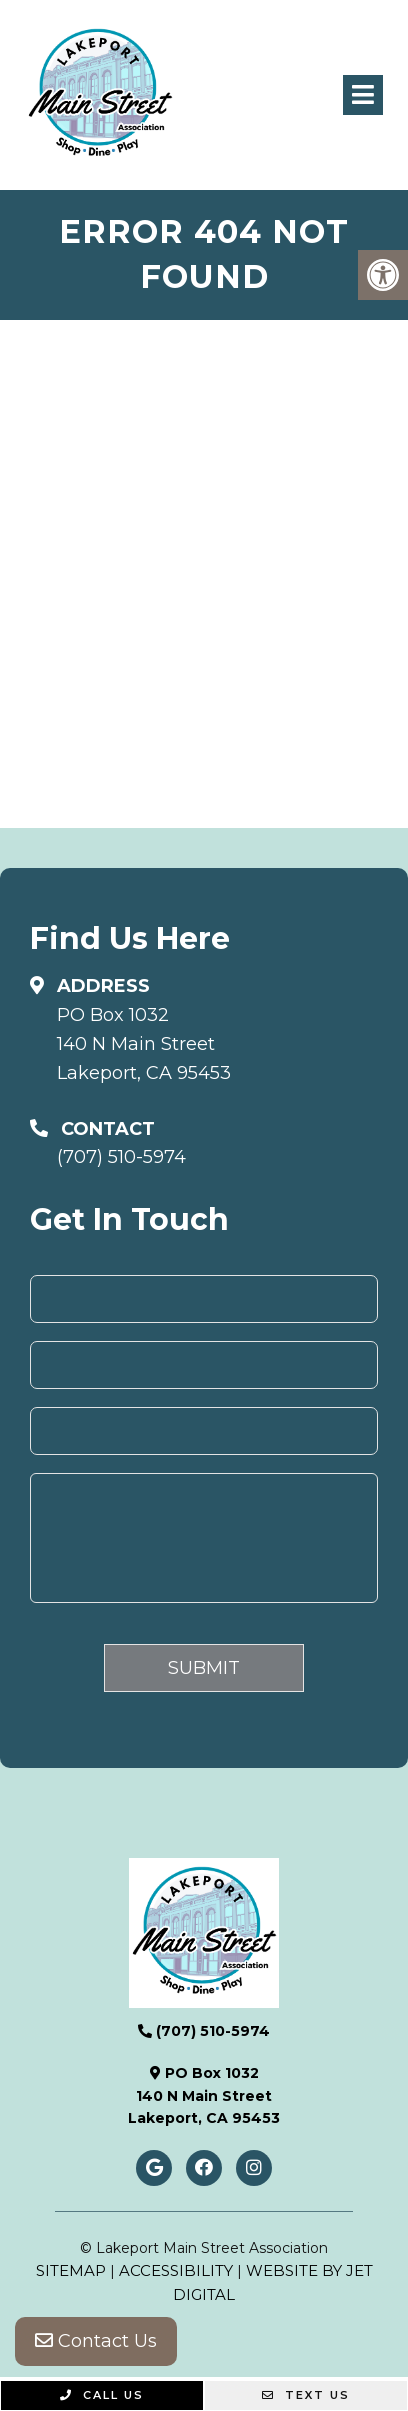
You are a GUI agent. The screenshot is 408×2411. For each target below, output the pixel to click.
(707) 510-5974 (121, 1157)
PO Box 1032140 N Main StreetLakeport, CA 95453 (144, 1044)
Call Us (102, 2395)
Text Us (306, 2395)
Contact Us (96, 2341)
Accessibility (176, 2270)
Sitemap (71, 2270)
